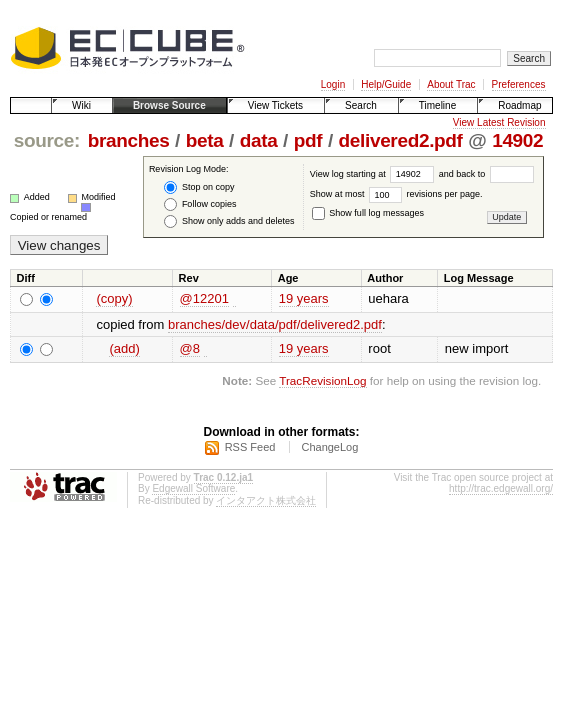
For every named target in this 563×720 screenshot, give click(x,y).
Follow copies (200, 204)
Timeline (437, 105)
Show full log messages (368, 213)
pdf (308, 140)
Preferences (519, 84)
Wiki (81, 105)
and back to (486, 174)
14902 (517, 140)
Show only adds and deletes (229, 221)
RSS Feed (250, 447)
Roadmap (519, 105)
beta (205, 140)
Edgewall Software (193, 488)
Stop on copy (199, 187)
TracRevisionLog (322, 380)
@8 (190, 348)
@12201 (204, 298)
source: (47, 140)
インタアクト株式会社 (266, 500)
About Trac (451, 84)
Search (361, 105)
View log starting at (374, 174)
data (259, 140)
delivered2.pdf (401, 140)
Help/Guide (386, 84)
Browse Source (169, 105)
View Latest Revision (499, 122)
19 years (304, 298)
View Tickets (275, 105)
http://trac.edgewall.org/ (501, 488)
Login (333, 84)
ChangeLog (329, 447)
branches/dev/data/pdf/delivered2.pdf (275, 324)
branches (129, 140)
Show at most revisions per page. (396, 194)
